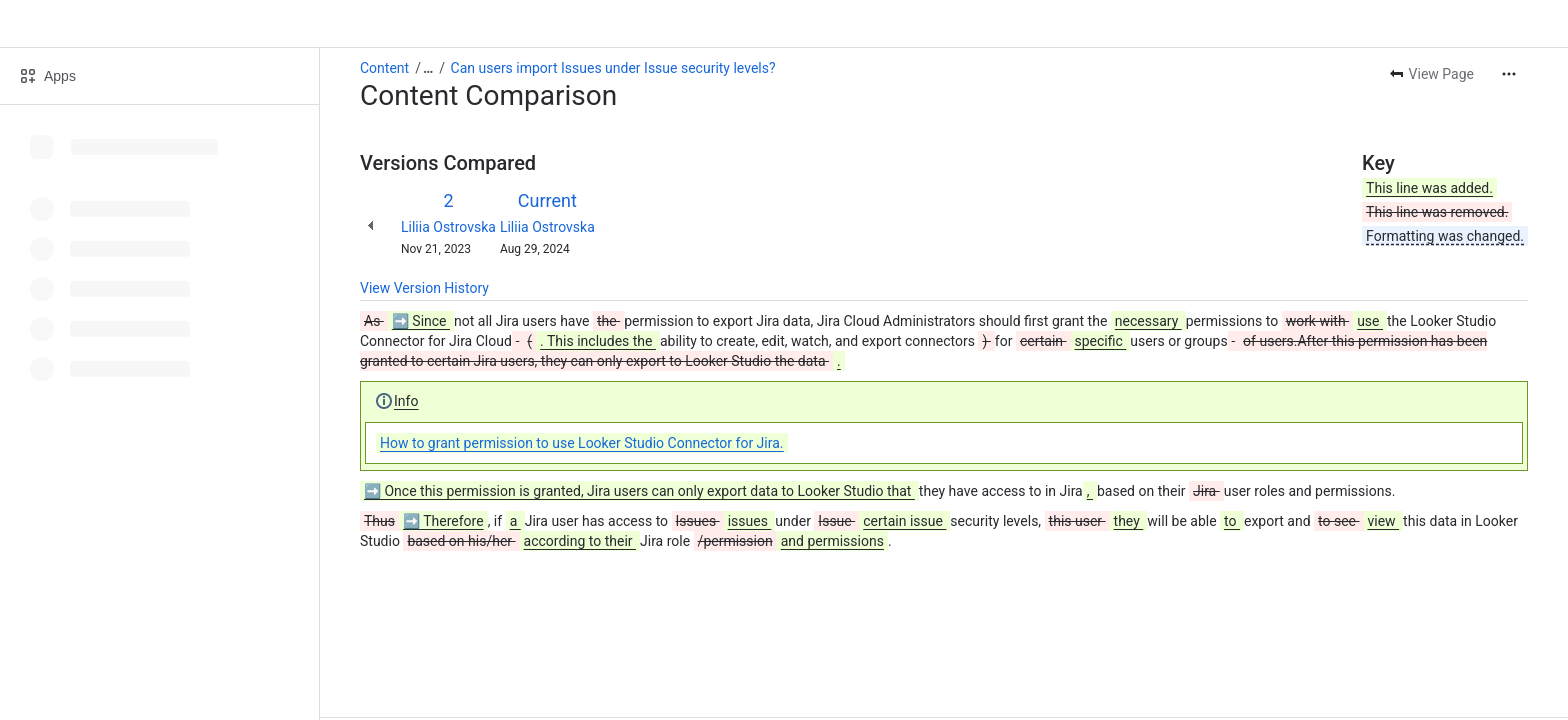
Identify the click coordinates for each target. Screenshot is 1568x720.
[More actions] (1509, 74)
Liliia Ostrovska (448, 227)
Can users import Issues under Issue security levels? (613, 68)
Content (384, 68)
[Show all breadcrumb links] (428, 68)
